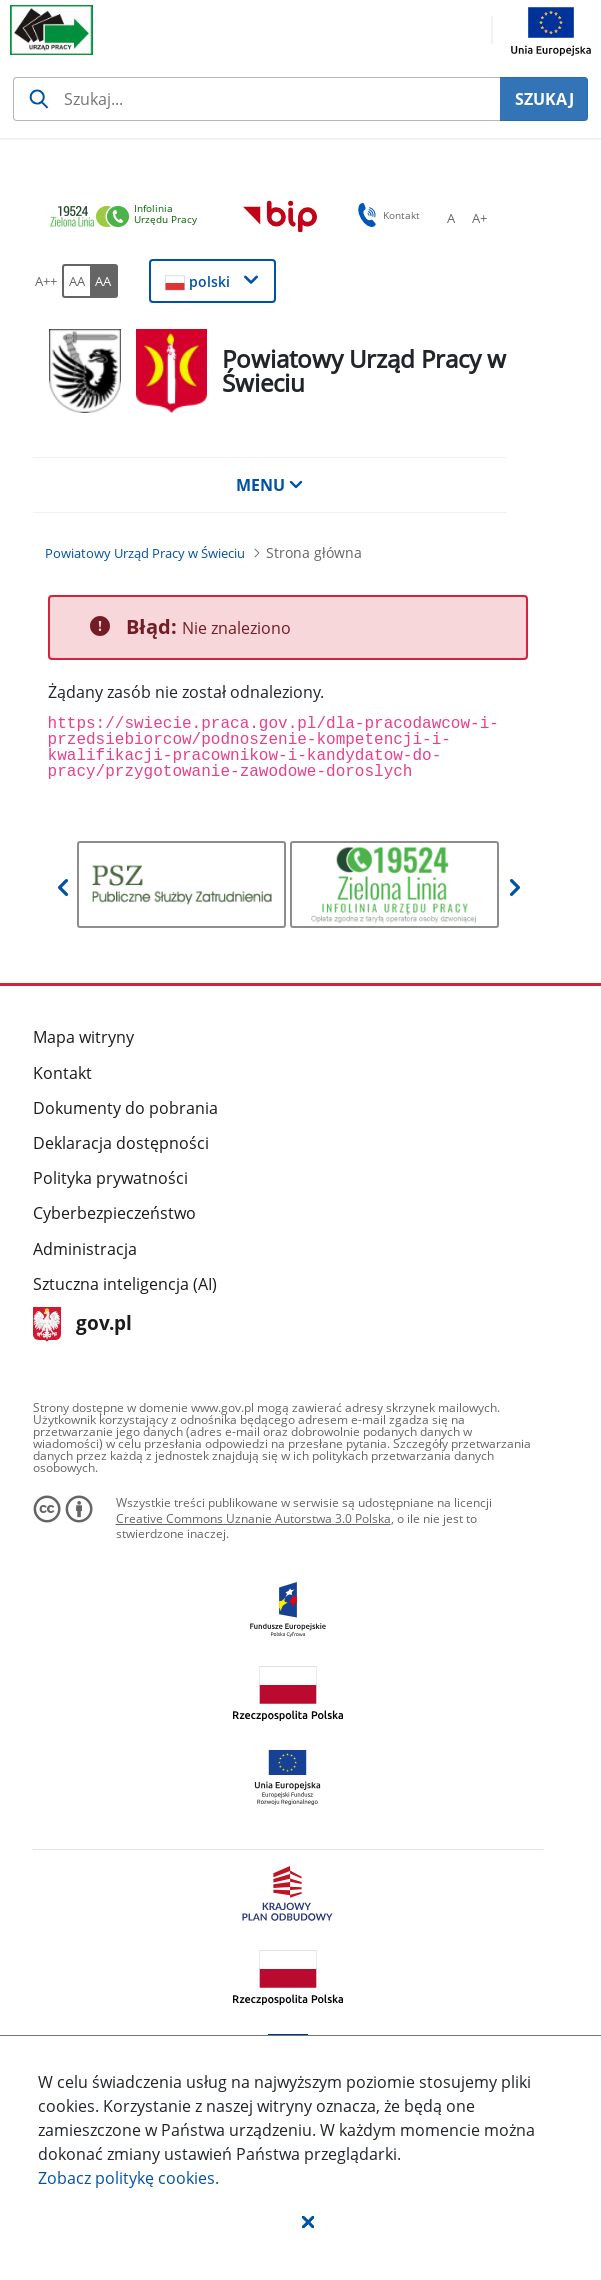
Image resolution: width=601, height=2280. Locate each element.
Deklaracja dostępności (121, 1143)
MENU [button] (270, 485)
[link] (129, 217)
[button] (308, 2221)
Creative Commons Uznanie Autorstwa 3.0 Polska (253, 1518)
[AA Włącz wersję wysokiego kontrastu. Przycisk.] (104, 281)
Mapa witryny (83, 1037)
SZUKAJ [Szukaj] (544, 99)
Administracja (85, 1249)
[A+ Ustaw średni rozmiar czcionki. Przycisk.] (479, 218)
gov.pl (82, 1324)
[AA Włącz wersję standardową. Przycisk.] (76, 281)
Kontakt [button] (385, 215)
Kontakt (62, 1073)
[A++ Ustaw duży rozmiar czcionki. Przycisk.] (46, 281)
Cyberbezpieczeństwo (114, 1213)
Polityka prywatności (110, 1178)
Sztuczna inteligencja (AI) (125, 1284)
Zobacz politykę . (128, 2178)
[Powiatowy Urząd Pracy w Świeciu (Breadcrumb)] (145, 553)
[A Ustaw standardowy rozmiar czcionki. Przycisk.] (451, 218)
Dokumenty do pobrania (125, 1108)
